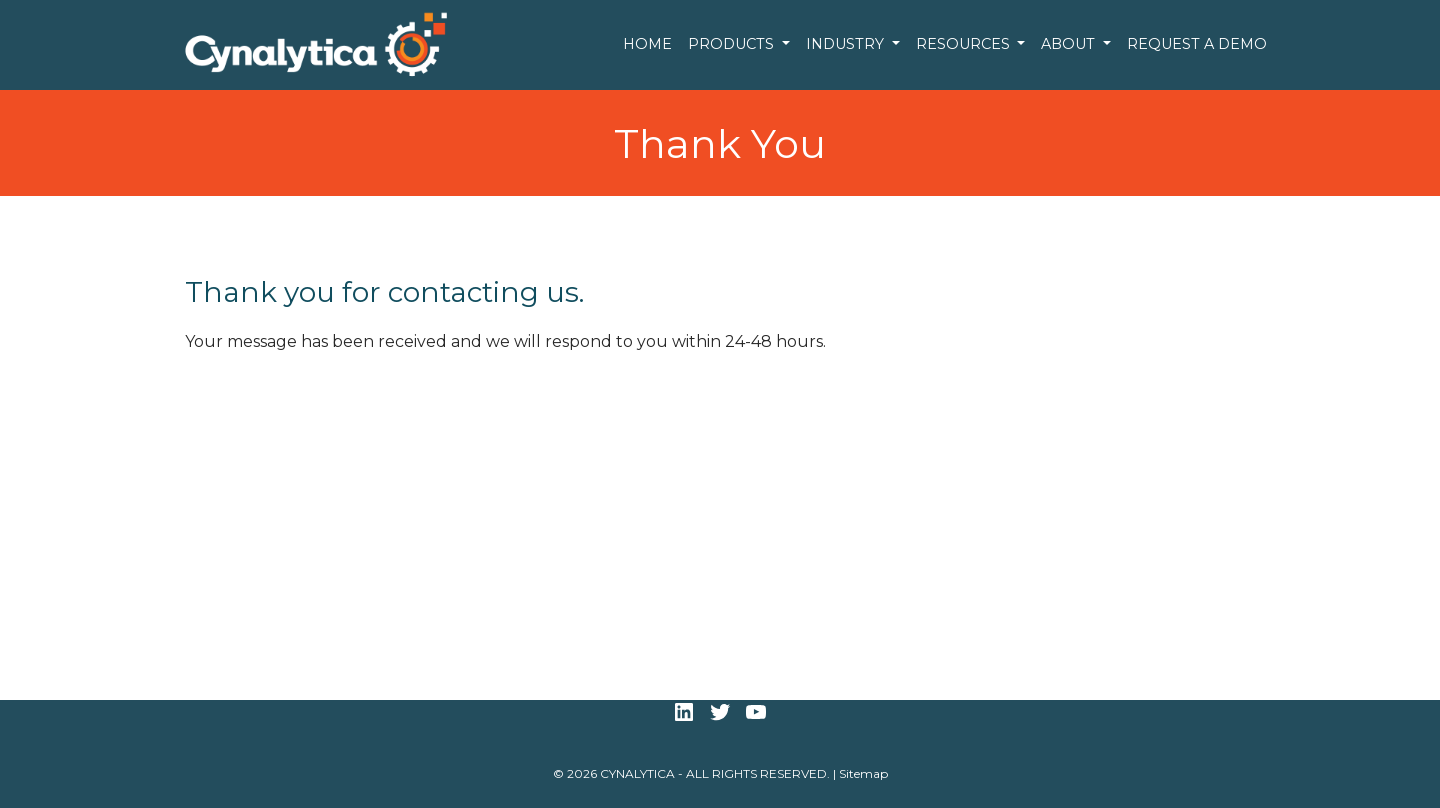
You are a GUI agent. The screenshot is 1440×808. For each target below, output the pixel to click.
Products (733, 44)
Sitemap (863, 773)
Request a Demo (1197, 44)
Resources (965, 44)
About (1070, 44)
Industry (847, 44)
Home (647, 44)
